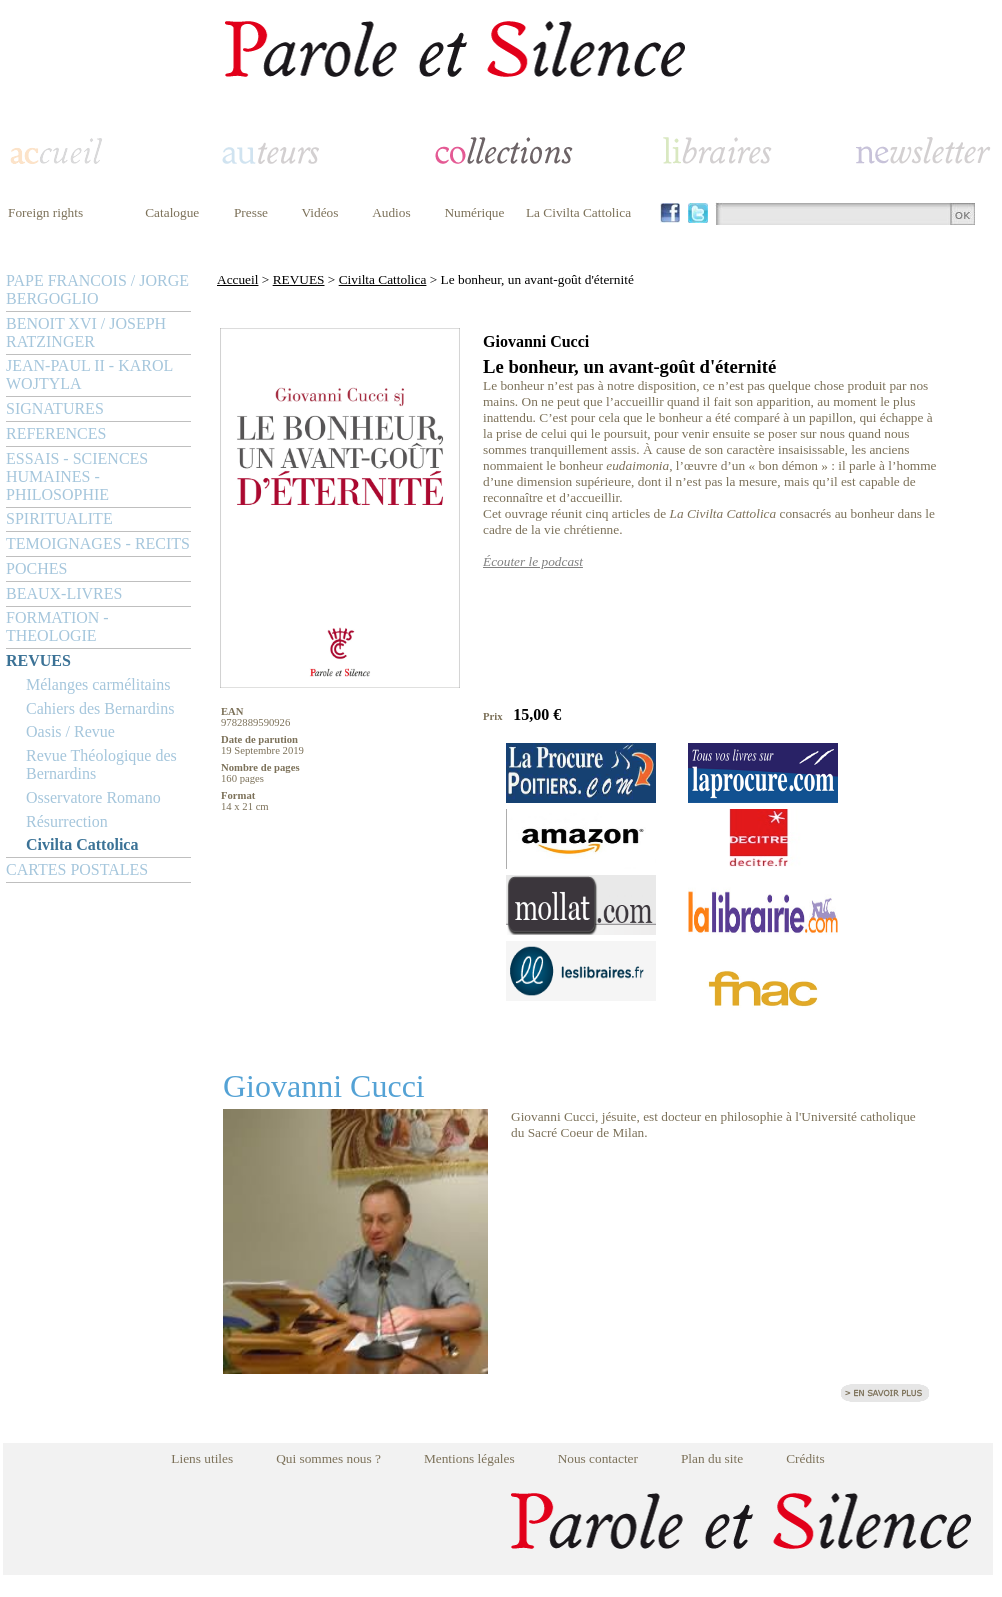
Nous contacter (598, 1458)
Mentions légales (469, 1458)
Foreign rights (45, 212)
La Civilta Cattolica (578, 212)
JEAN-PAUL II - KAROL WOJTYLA (89, 374)
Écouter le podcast (533, 561)
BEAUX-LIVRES (64, 593)
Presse (251, 212)
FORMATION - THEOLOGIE (57, 626)
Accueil (237, 279)
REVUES (38, 660)
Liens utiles (202, 1458)
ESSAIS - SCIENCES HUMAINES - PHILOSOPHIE (77, 476)
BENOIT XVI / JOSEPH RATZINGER (86, 332)
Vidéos (320, 212)
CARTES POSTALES (77, 869)
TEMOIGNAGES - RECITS (98, 543)
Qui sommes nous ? (328, 1458)
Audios (391, 212)
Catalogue (172, 212)
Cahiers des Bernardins (100, 708)
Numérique (474, 212)
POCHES (36, 568)
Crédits (805, 1458)
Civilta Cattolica (82, 844)
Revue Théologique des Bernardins (101, 764)
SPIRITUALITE (59, 518)
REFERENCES (56, 433)
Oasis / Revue (70, 731)
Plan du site (712, 1458)
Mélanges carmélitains (98, 684)
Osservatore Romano (93, 797)
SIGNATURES (55, 408)
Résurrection (67, 821)
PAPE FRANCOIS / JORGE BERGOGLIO (97, 289)
